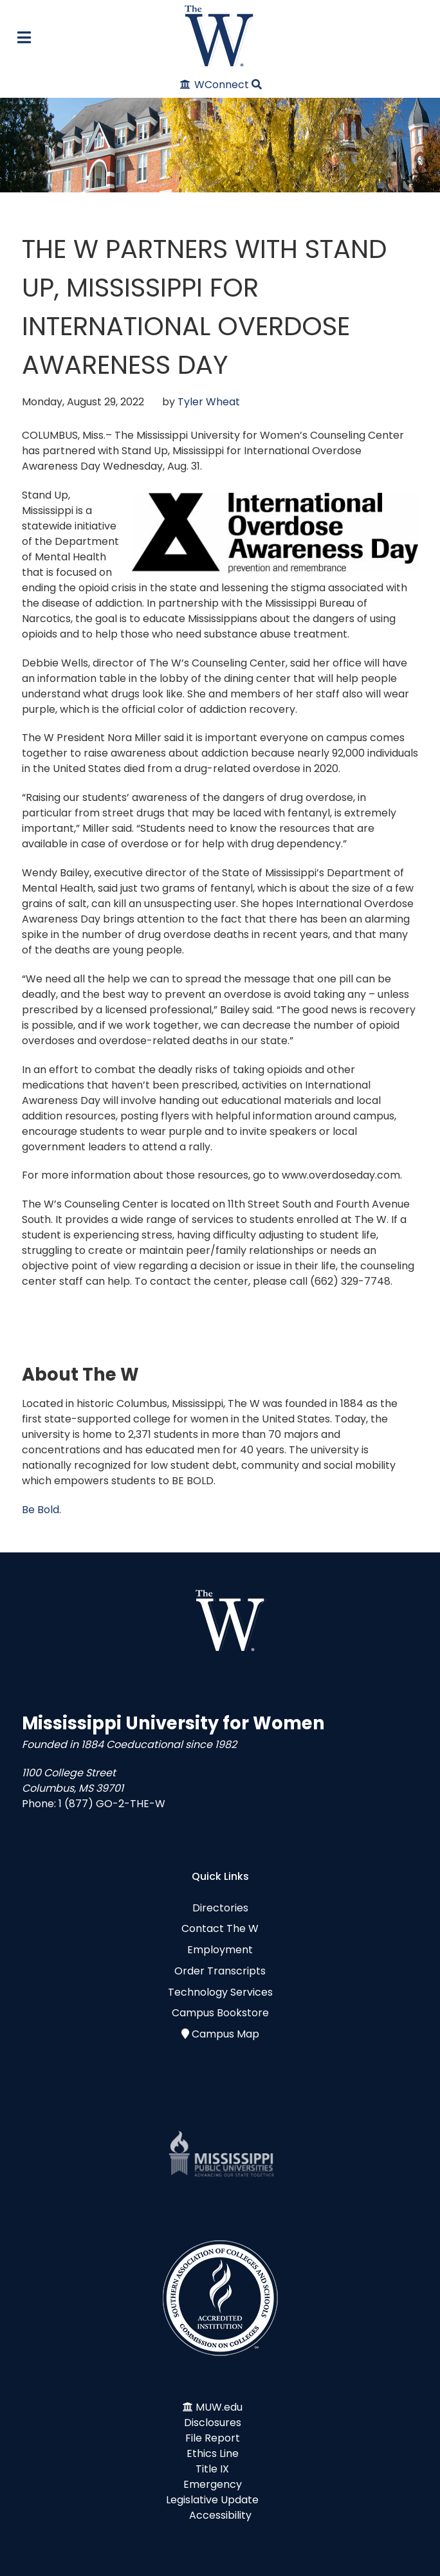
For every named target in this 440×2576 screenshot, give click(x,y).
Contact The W (220, 1928)
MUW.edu (219, 2407)
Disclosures (212, 2422)
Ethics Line (213, 2453)
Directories (220, 1907)
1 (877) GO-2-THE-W (112, 1803)
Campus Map (225, 2034)
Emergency (212, 2484)
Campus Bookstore (220, 2012)
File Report (212, 2438)
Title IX (212, 2468)
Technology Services (220, 1992)
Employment (220, 1949)
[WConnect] (215, 84)
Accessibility (220, 2515)
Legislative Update (212, 2499)
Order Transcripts (220, 1971)
